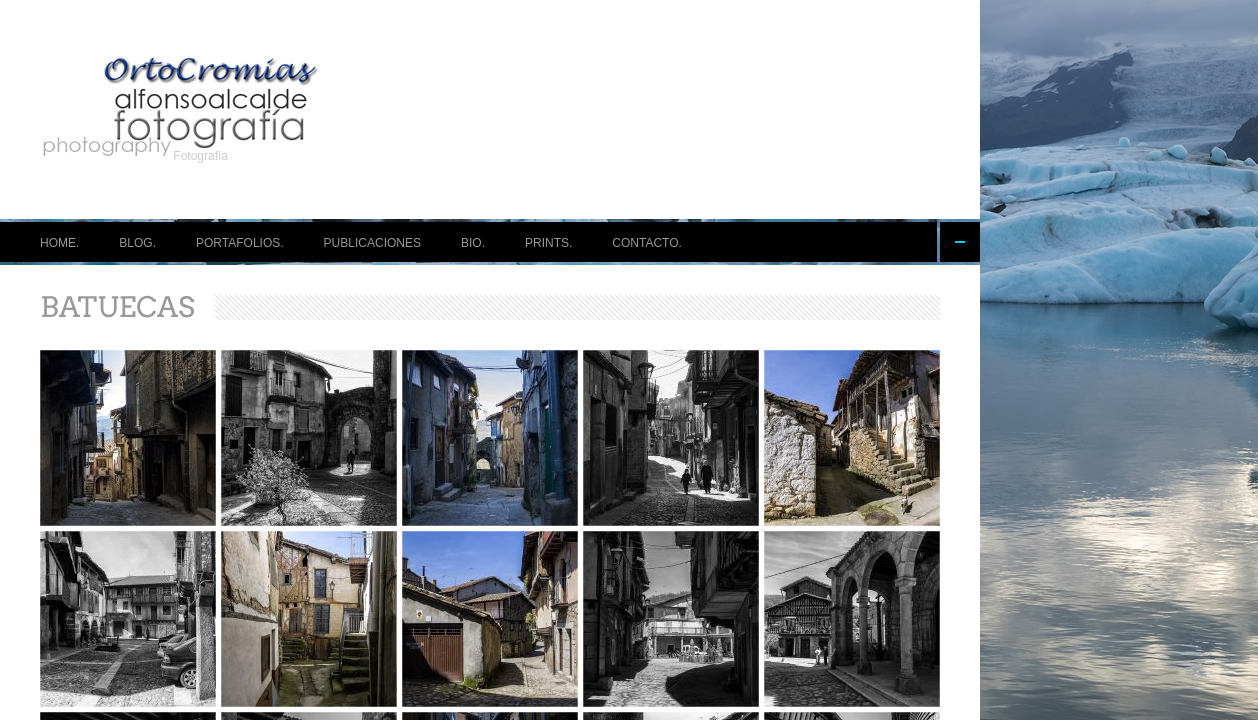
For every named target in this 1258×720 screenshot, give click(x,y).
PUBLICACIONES (372, 243)
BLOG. (137, 243)
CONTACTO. (647, 243)
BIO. (473, 243)
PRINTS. (548, 243)
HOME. (59, 243)
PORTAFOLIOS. (240, 243)
